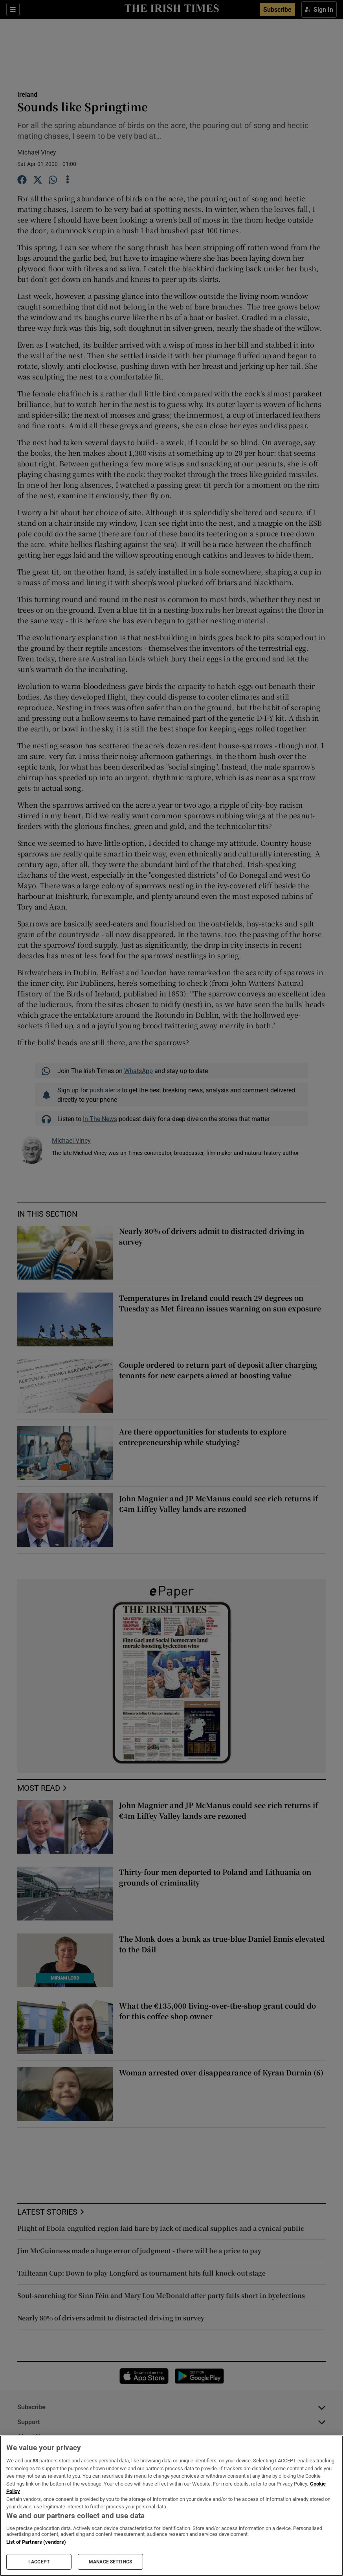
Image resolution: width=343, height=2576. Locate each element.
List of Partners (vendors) (36, 2542)
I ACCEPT (39, 2562)
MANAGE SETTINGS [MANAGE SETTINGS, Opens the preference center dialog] (110, 2562)
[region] (171, 2505)
